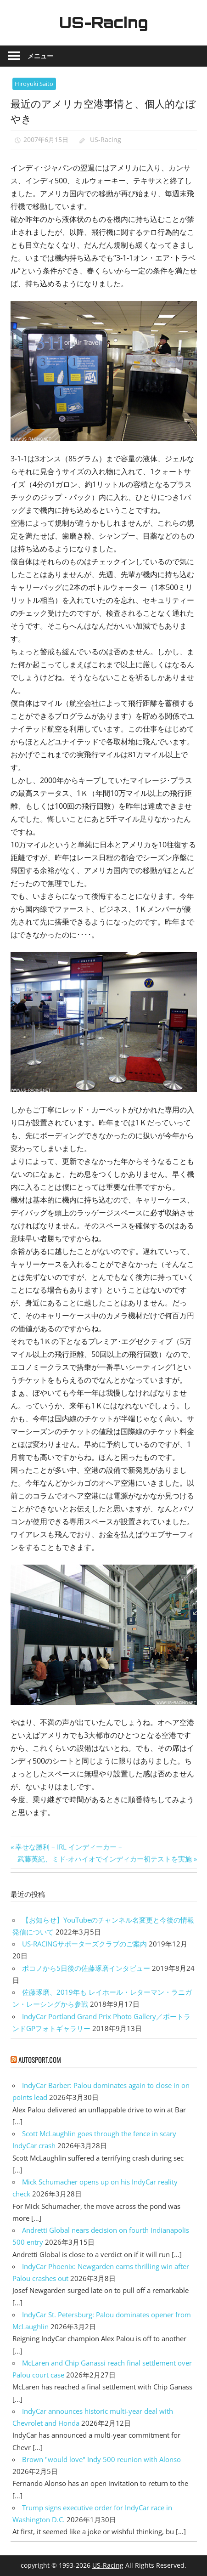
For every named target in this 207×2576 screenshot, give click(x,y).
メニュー (40, 55)
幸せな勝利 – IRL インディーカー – (68, 1846)
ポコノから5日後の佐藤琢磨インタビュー (86, 1968)
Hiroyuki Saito (34, 83)
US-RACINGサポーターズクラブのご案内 (84, 1943)
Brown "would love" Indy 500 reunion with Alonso (101, 2459)
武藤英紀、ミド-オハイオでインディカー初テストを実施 (104, 1858)
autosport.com (39, 2059)
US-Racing (104, 22)
